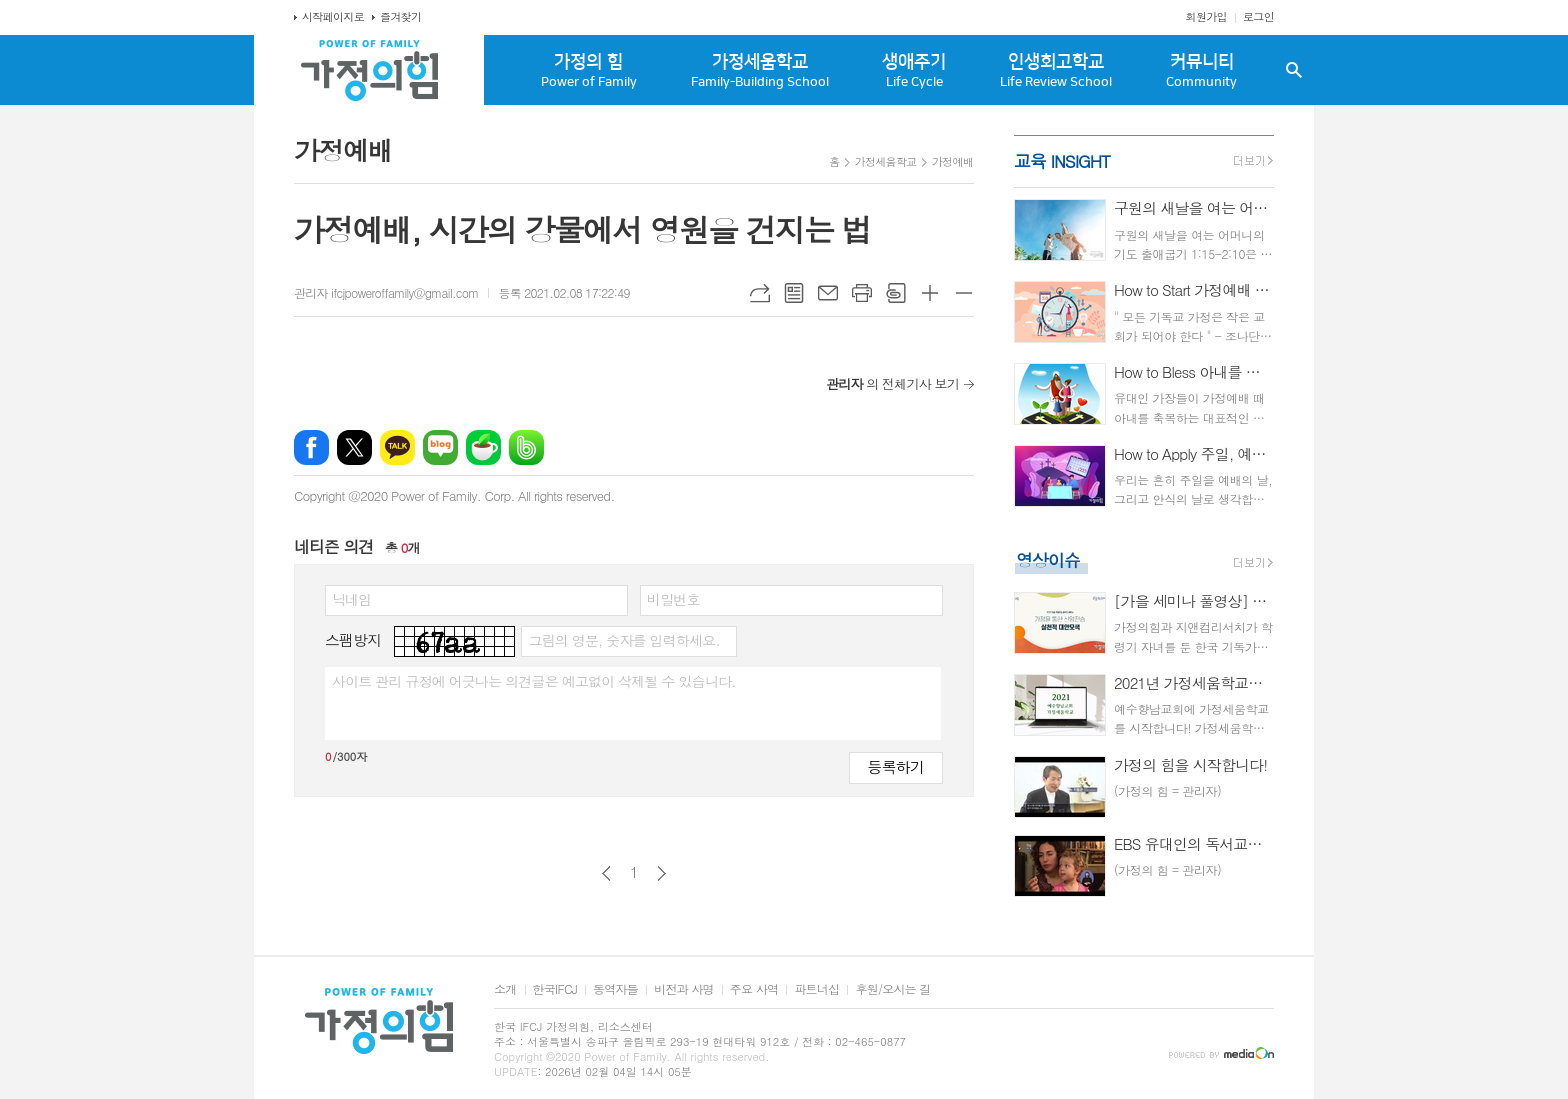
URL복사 (760, 293)
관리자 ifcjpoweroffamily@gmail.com (386, 292)
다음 (661, 873)
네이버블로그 (440, 447)
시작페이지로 (333, 16)
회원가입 (1206, 16)
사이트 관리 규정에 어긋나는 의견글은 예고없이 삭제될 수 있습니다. (534, 681)
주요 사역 (754, 989)
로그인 (1258, 16)
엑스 (354, 447)
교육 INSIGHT (1062, 161)
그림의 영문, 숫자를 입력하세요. (623, 640)
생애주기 (915, 70)
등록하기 (896, 766)
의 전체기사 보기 (892, 383)
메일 (828, 293)
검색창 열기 (1294, 70)
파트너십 (816, 989)
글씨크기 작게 (964, 293)
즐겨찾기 (400, 16)
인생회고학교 (1056, 70)
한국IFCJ (555, 989)
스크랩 (896, 293)
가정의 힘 (589, 70)
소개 (505, 989)
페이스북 (311, 447)
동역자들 (615, 989)
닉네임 (351, 599)
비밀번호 (673, 599)
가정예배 (952, 161)
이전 (606, 873)
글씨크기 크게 (930, 293)
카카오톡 (397, 447)
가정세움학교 (760, 70)
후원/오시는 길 (892, 989)
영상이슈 (1048, 560)
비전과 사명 (684, 989)
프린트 (862, 293)
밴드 (526, 447)
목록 (794, 293)
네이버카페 (483, 447)
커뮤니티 (1201, 70)
